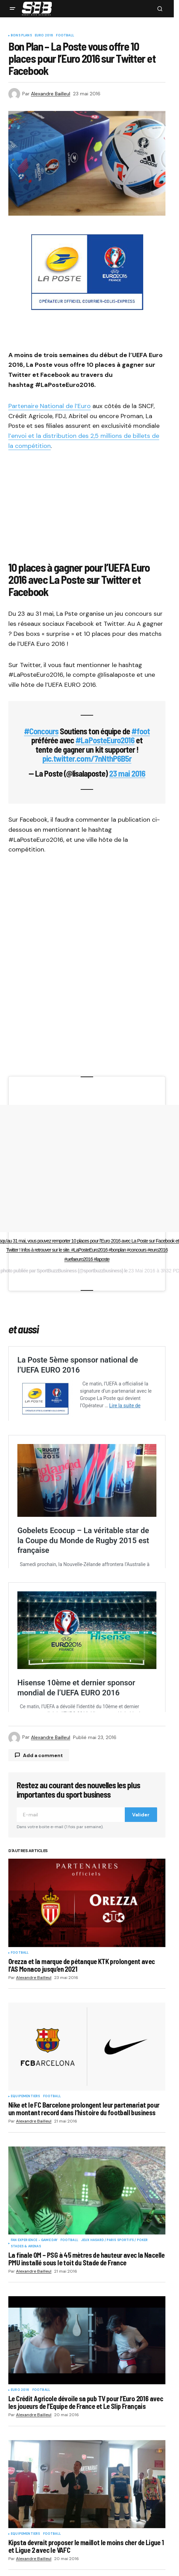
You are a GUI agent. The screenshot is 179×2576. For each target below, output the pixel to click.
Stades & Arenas (26, 2357)
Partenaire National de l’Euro (49, 406)
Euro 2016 (44, 35)
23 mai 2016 (127, 773)
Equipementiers (25, 2206)
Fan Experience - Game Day (34, 2350)
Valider (140, 1925)
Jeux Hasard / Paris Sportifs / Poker (114, 2350)
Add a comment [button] (43, 1865)
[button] (12, 9)
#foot (140, 731)
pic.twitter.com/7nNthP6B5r (86, 758)
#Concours (41, 731)
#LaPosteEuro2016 (105, 740)
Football (65, 35)
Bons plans (21, 35)
